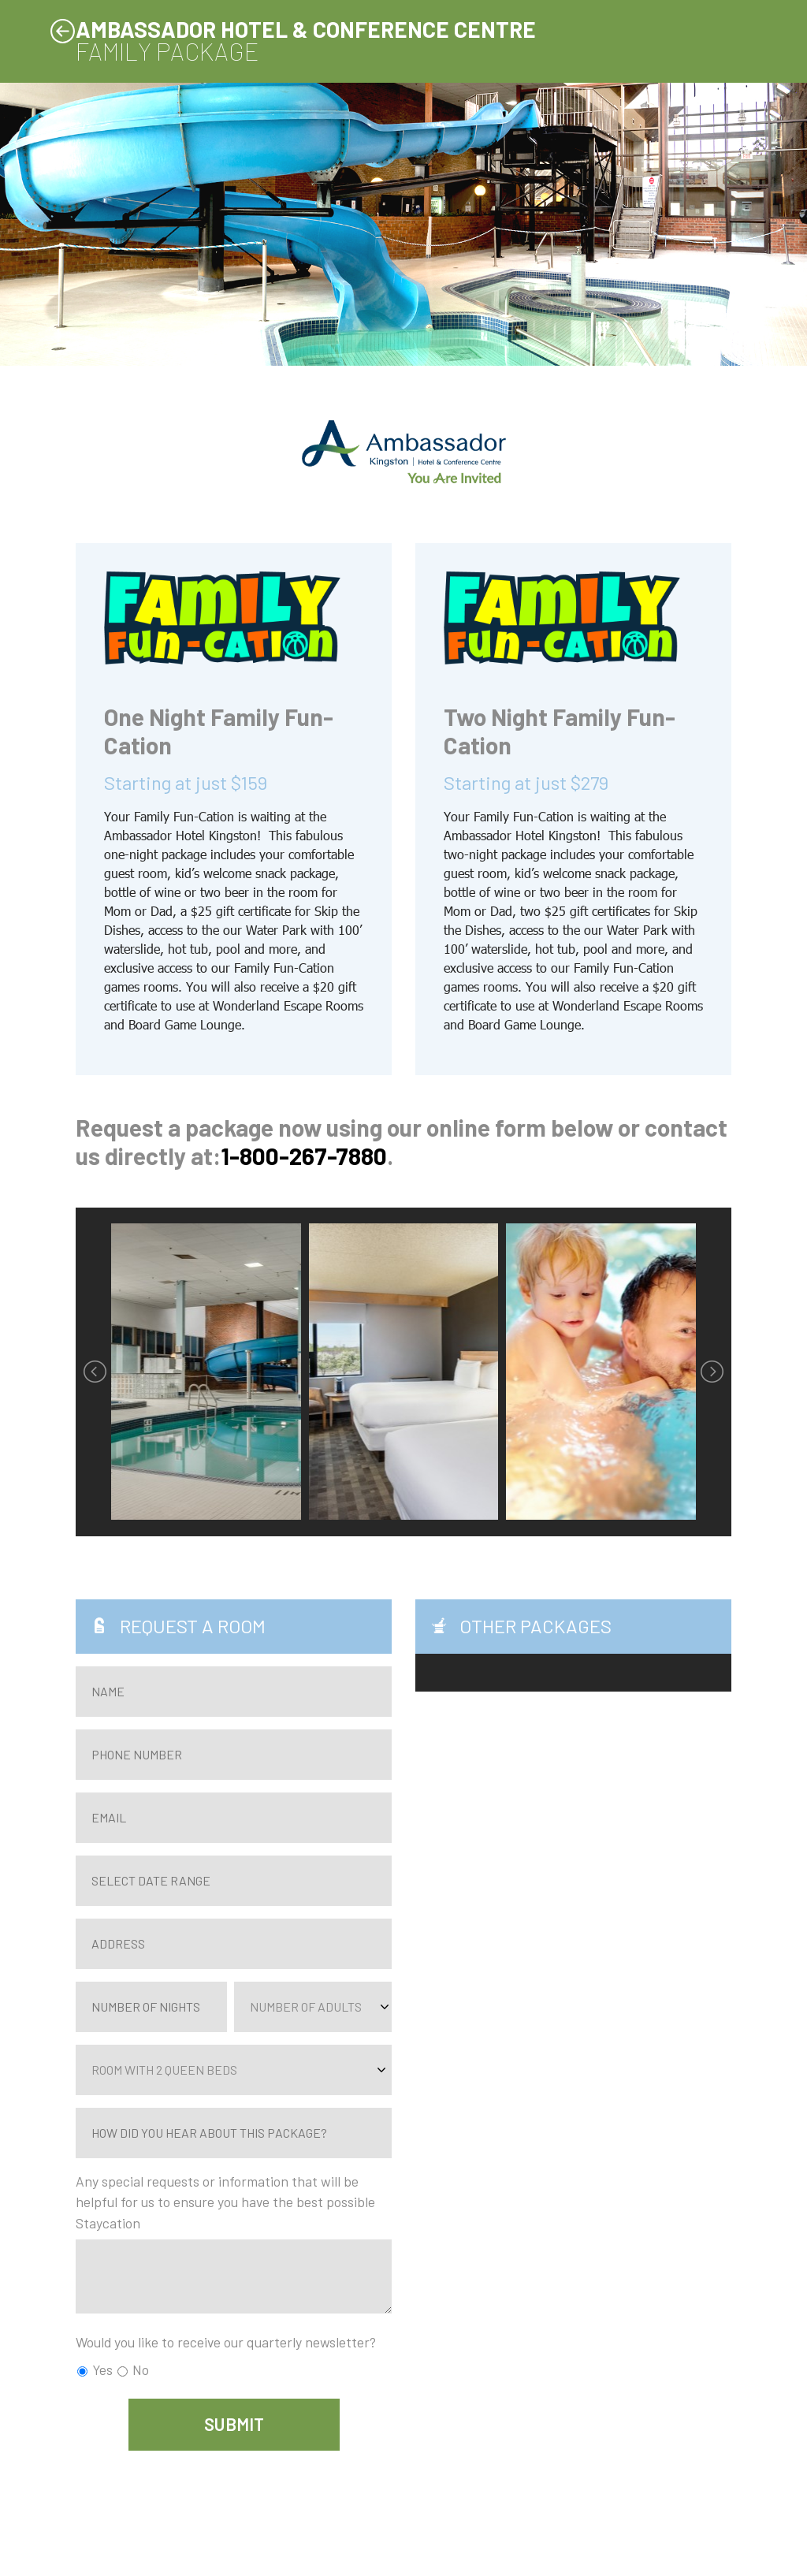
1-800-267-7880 (304, 1155)
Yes (95, 2369)
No (133, 2369)
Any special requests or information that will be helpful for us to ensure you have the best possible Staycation (225, 2202)
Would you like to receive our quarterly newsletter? (226, 2342)
